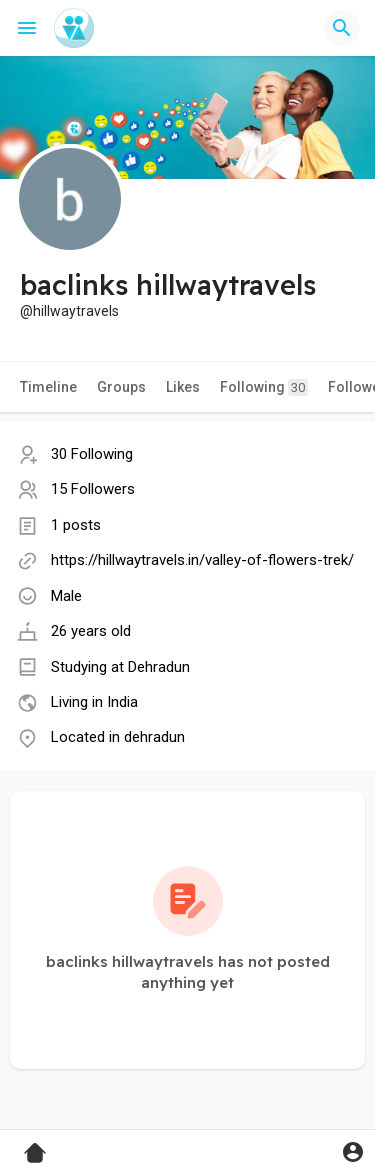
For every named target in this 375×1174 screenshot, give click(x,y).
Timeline (48, 387)
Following (264, 387)
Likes (183, 387)
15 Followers (93, 489)
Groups (121, 387)
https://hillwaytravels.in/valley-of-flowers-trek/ (202, 560)
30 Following (92, 454)
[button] (342, 28)
